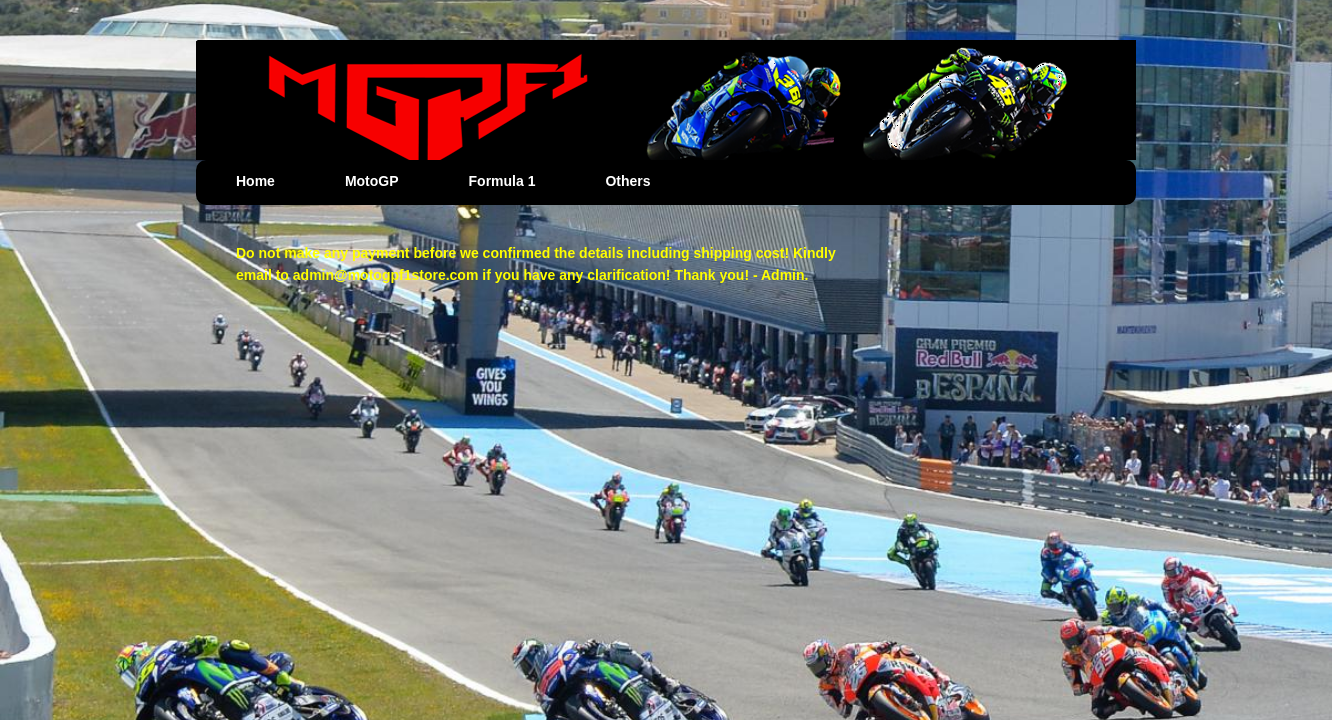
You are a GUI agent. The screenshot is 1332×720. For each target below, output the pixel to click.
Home (255, 181)
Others (627, 181)
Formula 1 (502, 181)
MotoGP (372, 181)
